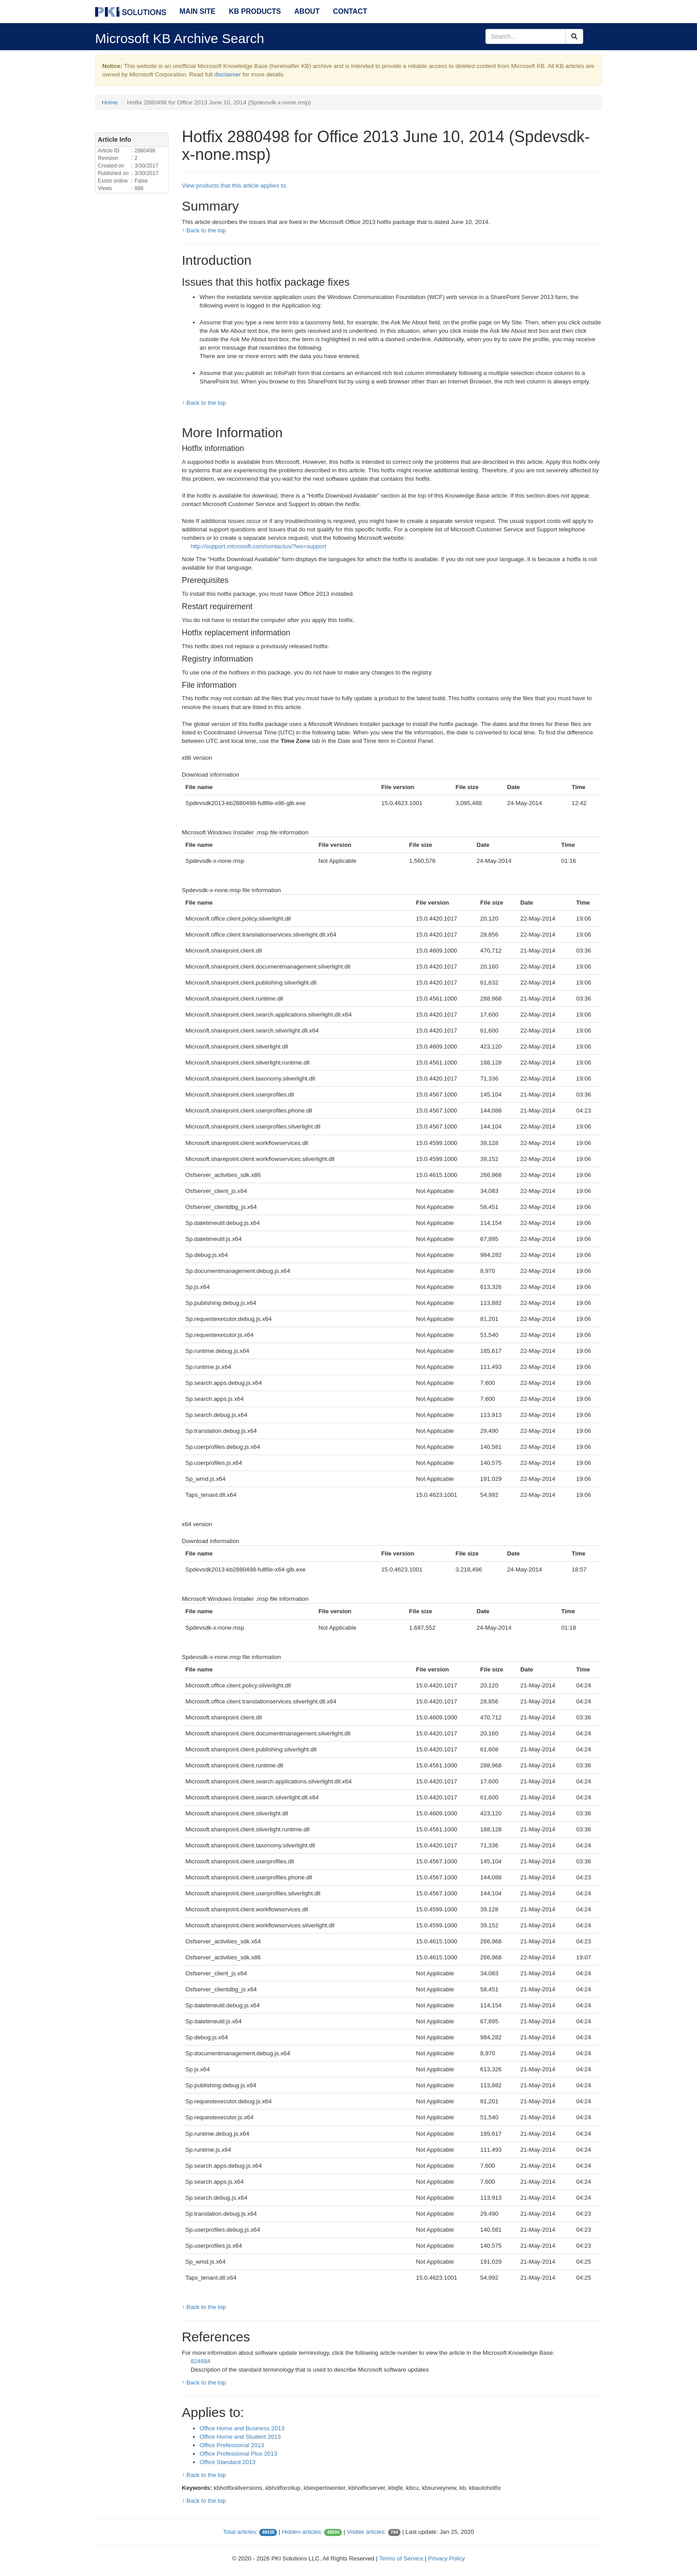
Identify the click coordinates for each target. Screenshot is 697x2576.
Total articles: (240, 2531)
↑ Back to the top (204, 230)
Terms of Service (401, 2558)
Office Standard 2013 (228, 2462)
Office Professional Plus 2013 (238, 2453)
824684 (200, 2361)
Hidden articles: (302, 2531)
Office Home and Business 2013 (242, 2428)
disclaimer (227, 74)
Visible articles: (366, 2531)
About (307, 11)
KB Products (255, 11)
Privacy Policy (446, 2558)
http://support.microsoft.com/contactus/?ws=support (258, 546)
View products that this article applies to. (235, 185)
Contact (350, 11)
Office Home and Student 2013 (240, 2436)
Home (110, 102)
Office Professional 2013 (232, 2445)
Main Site (198, 11)
